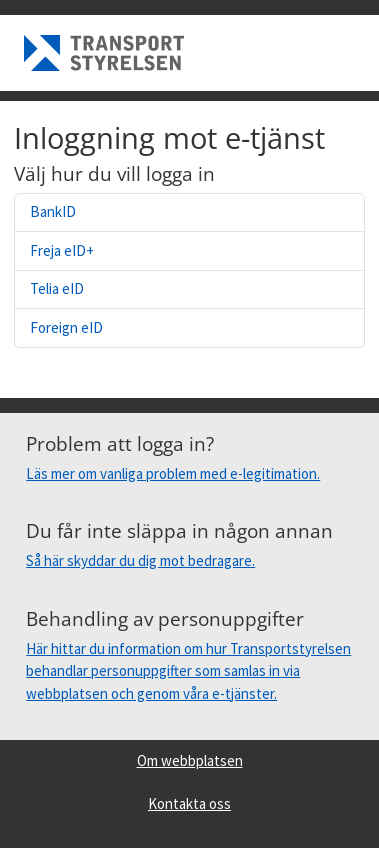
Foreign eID (66, 327)
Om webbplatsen (190, 760)
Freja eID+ (62, 250)
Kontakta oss (189, 803)
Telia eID (57, 288)
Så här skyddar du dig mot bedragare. (140, 560)
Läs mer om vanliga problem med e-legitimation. (173, 473)
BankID (53, 211)
